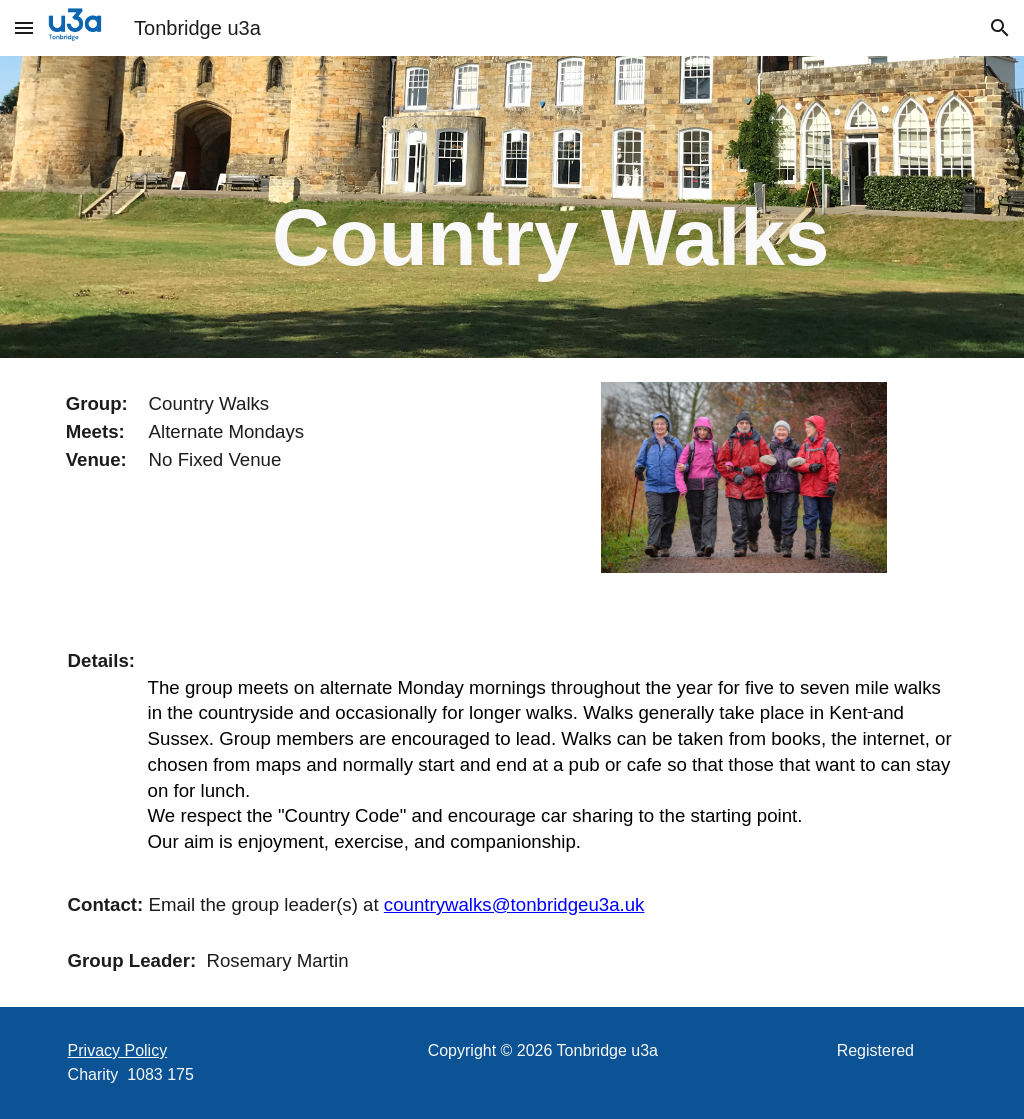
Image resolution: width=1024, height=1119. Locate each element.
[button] (24, 27)
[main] (550, 207)
